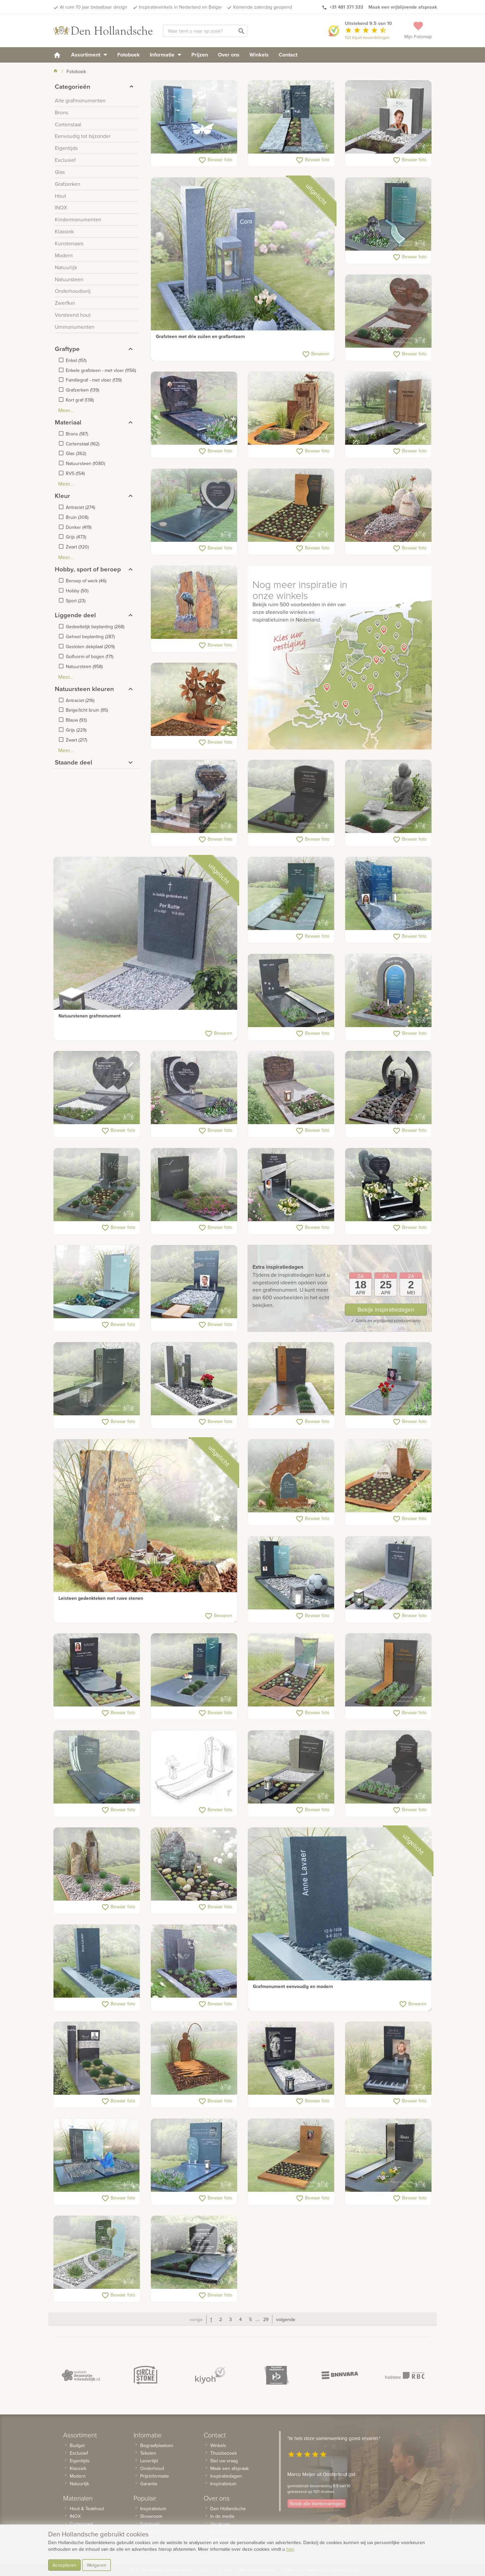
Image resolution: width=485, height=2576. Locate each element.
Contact (288, 55)
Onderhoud (152, 2468)
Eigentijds (80, 2460)
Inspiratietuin (153, 2508)
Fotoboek (128, 55)
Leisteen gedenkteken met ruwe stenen (100, 1598)
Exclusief (79, 2453)
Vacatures (220, 2523)
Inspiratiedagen (226, 2476)
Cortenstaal (81, 2523)
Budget (77, 2445)
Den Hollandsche (228, 2508)
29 (265, 2319)
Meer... (66, 410)
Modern (78, 2476)
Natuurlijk (79, 2483)
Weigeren (96, 2565)
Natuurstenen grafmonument (89, 1015)
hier (290, 2549)
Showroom (151, 2516)
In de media (222, 2516)
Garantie (148, 2483)
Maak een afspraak (229, 2468)
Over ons (229, 55)
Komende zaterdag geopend (262, 7)
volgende (285, 2319)
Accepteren (64, 2565)
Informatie (165, 55)
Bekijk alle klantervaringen (316, 2503)
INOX (75, 2516)
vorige (196, 2319)
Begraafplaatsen (156, 2445)
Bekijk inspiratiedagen (385, 1309)
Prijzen (199, 55)
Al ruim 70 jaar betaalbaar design (93, 7)
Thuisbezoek (223, 2453)
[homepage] (57, 55)
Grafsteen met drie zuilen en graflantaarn (200, 336)
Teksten (148, 2453)
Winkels (259, 55)
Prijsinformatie (154, 2476)
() (76, 360)
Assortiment (89, 55)
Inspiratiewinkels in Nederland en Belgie (180, 7)
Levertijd (149, 2460)
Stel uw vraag (224, 2460)
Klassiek (78, 2468)
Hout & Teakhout (87, 2508)
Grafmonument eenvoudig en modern (293, 1986)
